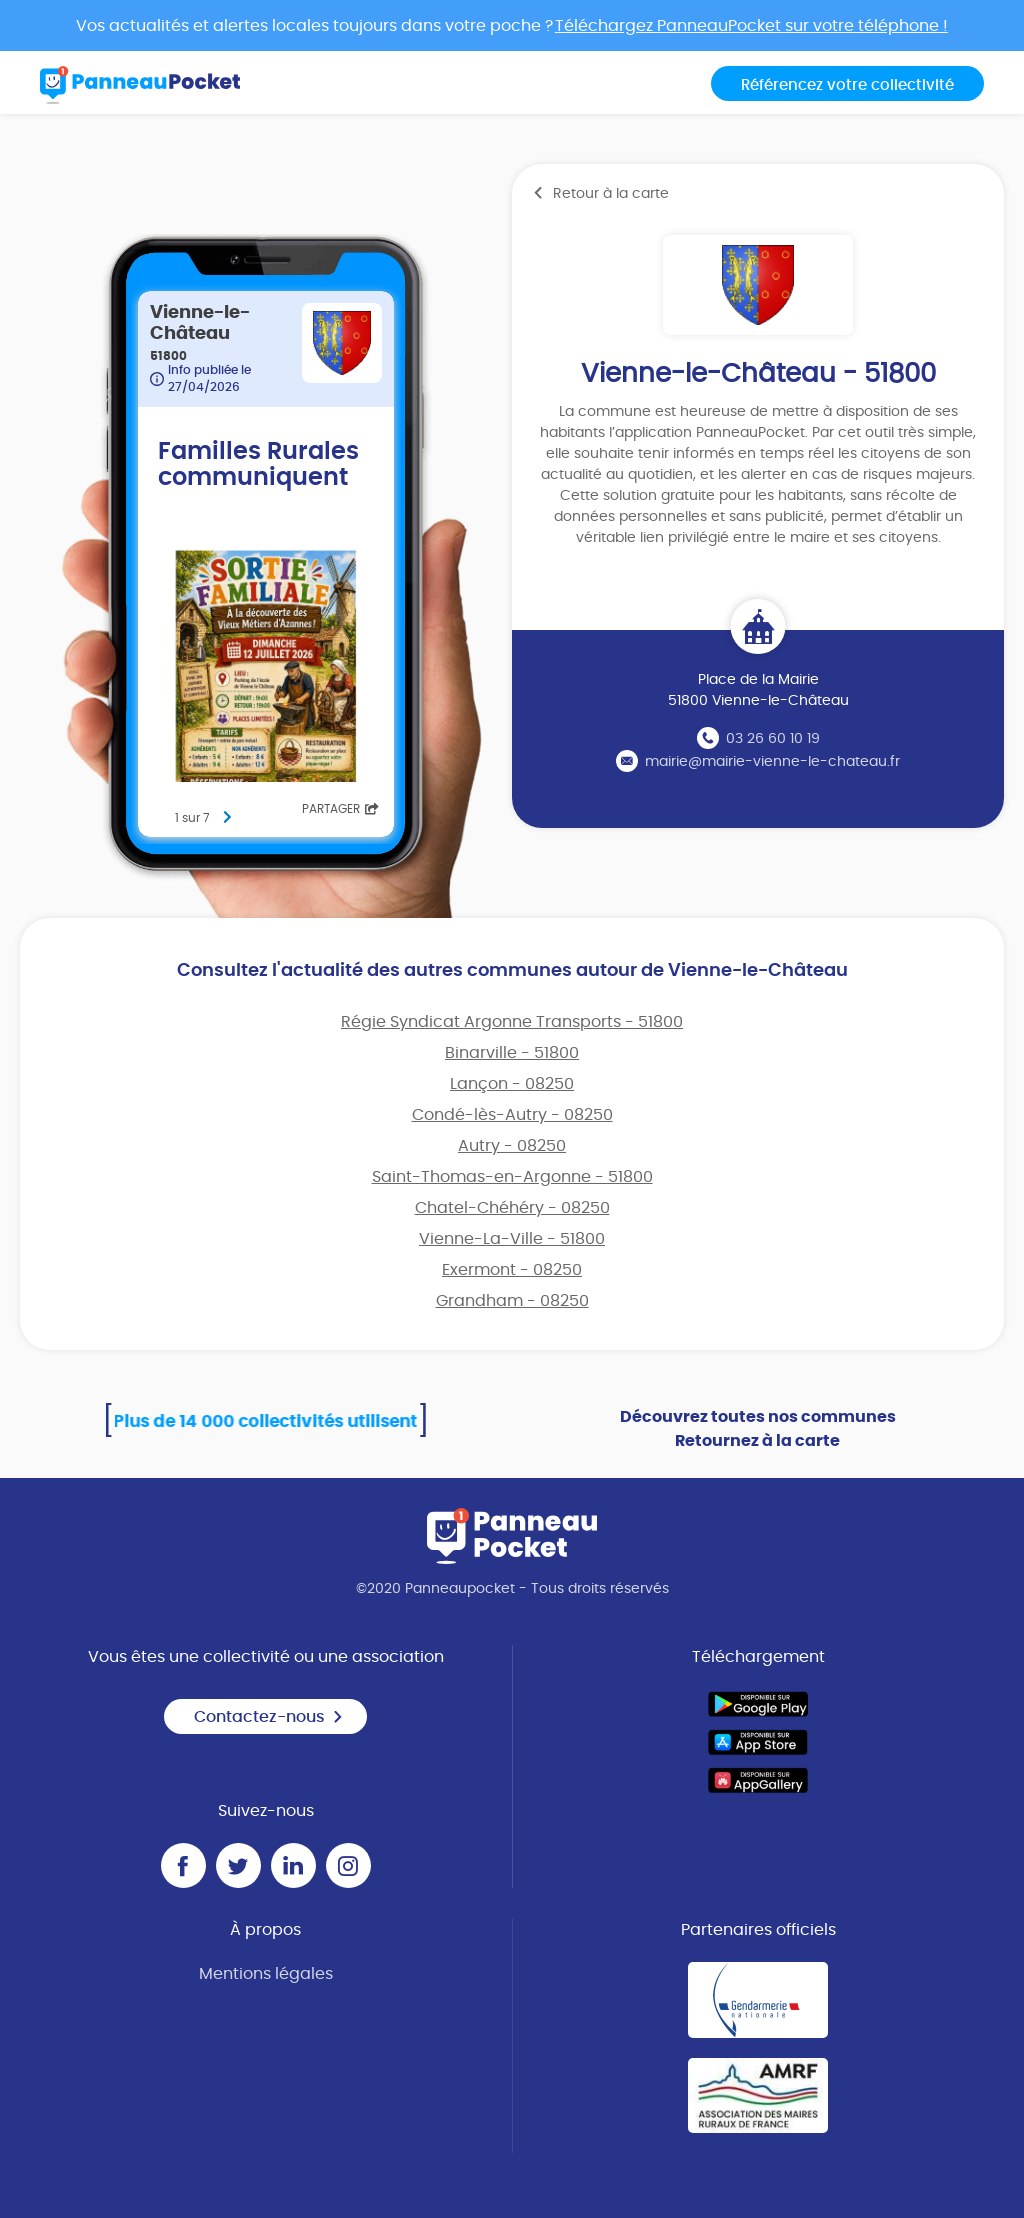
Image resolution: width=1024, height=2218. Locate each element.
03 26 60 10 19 (773, 739)
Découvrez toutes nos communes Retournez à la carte (758, 1429)
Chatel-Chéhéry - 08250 (512, 1208)
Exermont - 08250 (512, 1270)
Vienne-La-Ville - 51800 (512, 1239)
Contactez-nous (269, 1717)
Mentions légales (266, 1974)
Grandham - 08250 (512, 1301)
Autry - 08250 (512, 1146)
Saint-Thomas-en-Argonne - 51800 (512, 1177)
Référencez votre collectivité (847, 85)
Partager (340, 809)
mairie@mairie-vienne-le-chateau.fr (772, 762)
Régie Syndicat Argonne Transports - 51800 (512, 1022)
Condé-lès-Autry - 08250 (512, 1115)
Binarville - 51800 (512, 1053)
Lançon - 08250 (512, 1084)
